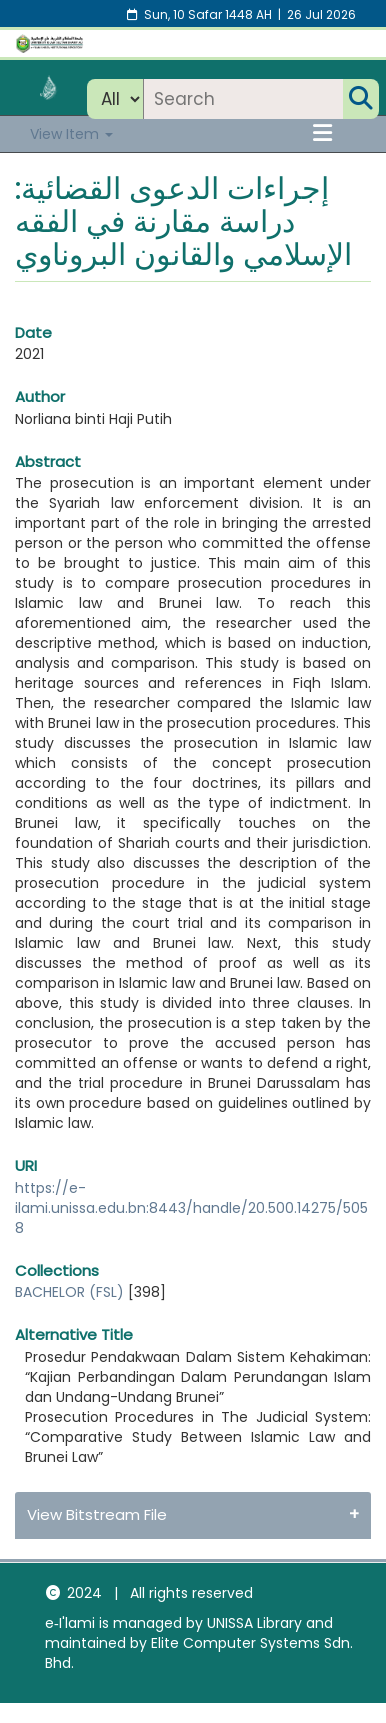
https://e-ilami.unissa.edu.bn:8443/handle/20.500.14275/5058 (191, 1208)
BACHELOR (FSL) (69, 1292)
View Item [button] (71, 134)
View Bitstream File (97, 1514)
